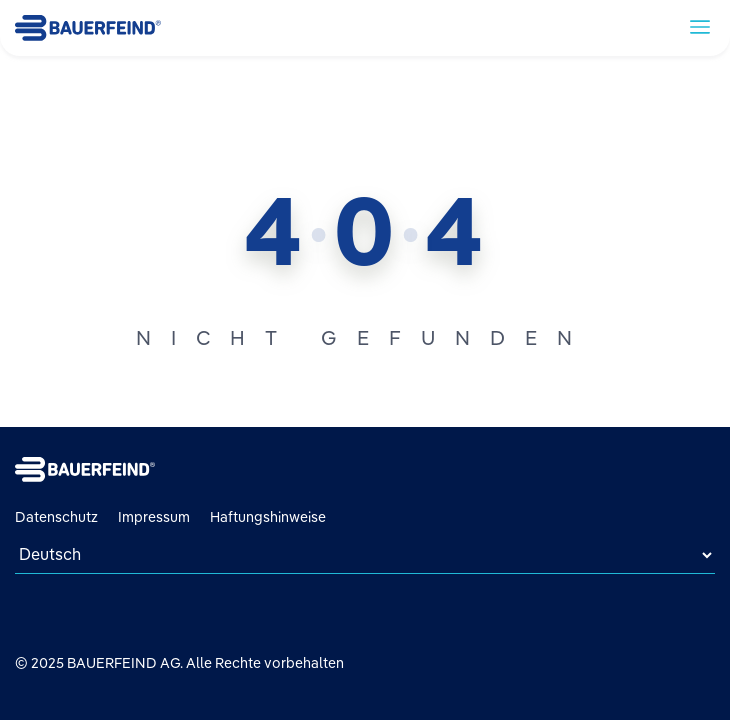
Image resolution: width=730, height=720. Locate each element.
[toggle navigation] (700, 26)
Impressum (154, 517)
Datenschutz (56, 517)
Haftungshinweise (268, 517)
